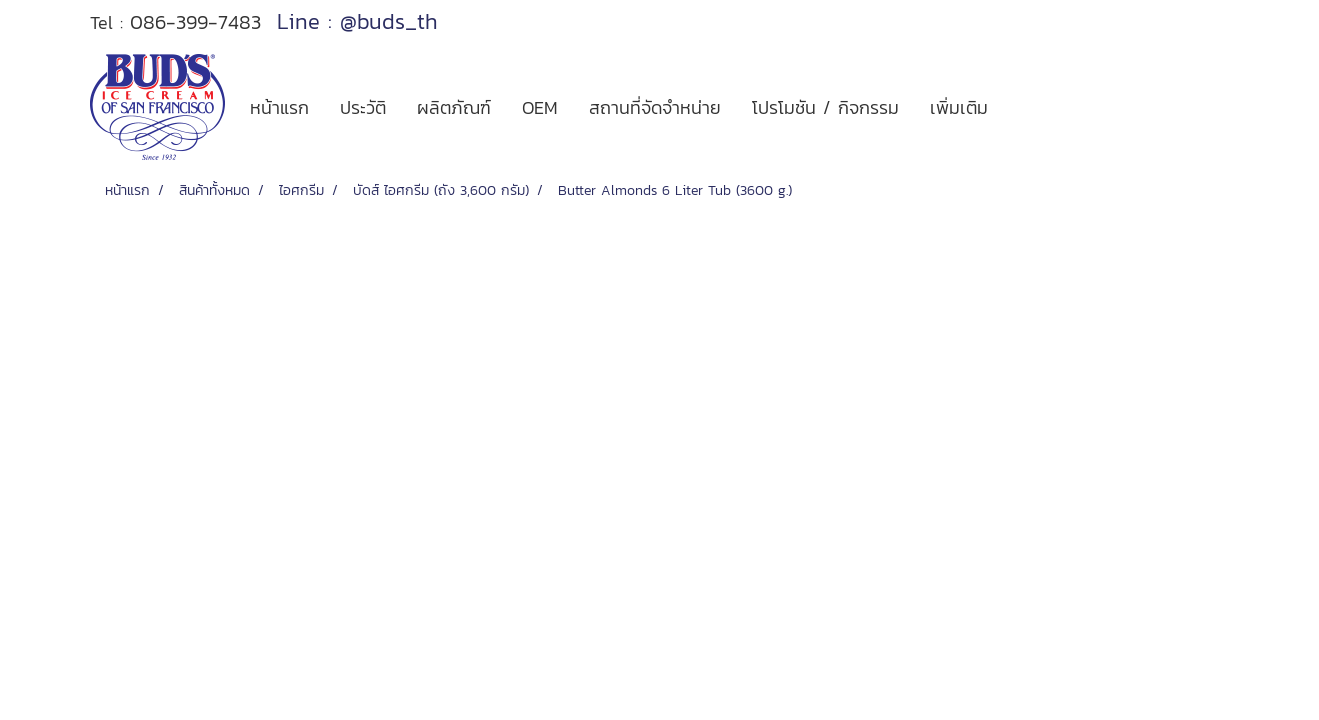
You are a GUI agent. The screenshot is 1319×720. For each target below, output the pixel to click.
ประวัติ (363, 107)
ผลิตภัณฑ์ (454, 107)
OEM (540, 107)
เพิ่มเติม (959, 107)
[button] (1021, 107)
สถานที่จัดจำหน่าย (655, 107)
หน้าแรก (279, 107)
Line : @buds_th (357, 21)
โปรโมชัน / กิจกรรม (825, 107)
